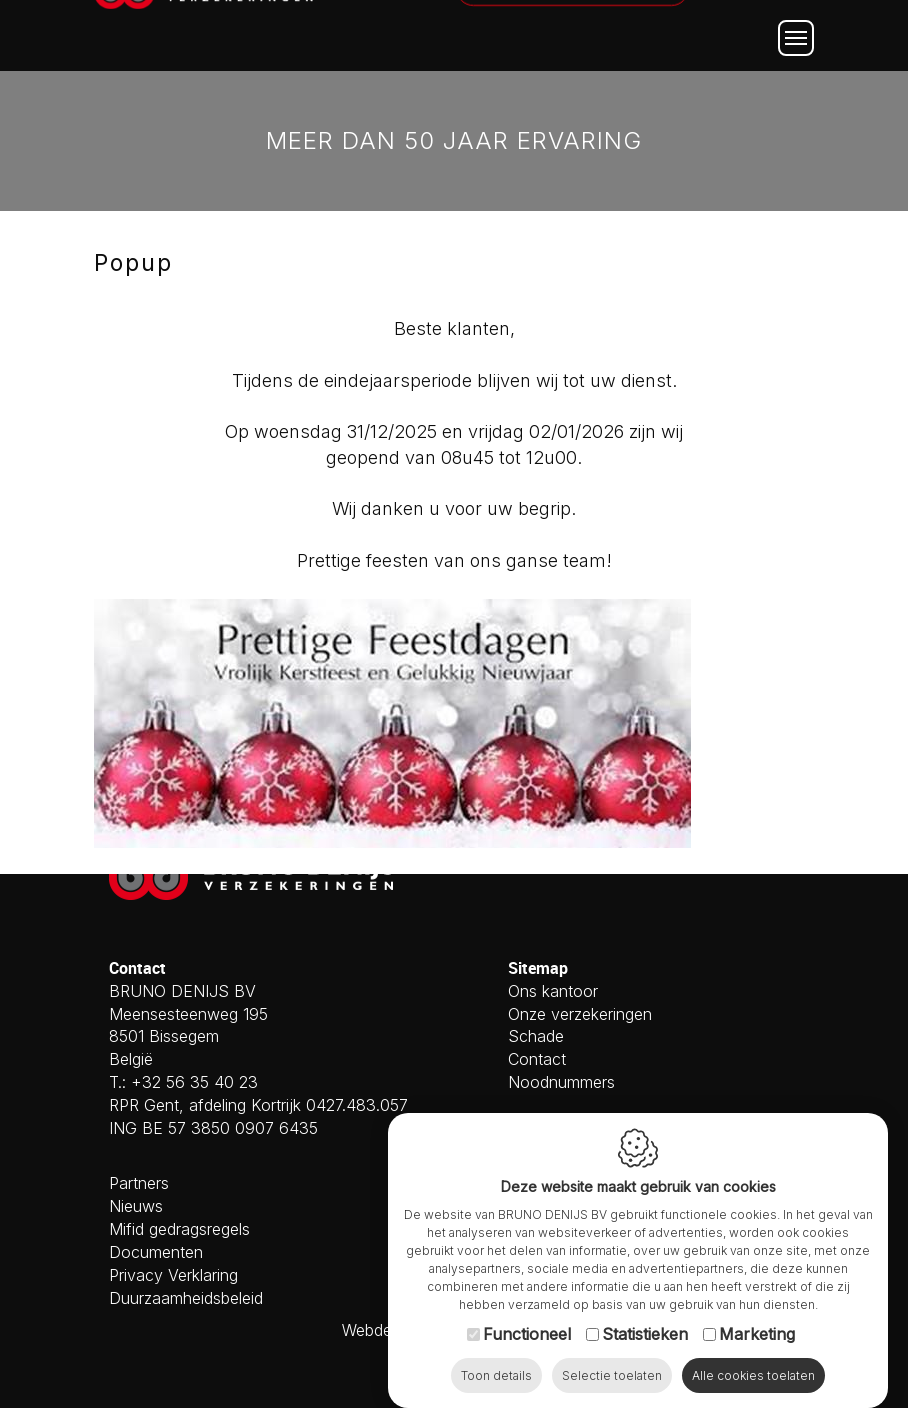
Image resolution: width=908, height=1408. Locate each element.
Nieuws (136, 1206)
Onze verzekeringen (580, 1014)
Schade (536, 1036)
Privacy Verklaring (173, 1275)
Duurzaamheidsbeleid (186, 1298)
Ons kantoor (553, 991)
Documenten (156, 1252)
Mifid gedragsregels (179, 1229)
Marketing (757, 1314)
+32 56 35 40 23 (194, 1082)
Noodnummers (561, 1082)
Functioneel (527, 1314)
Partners (139, 1183)
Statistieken (645, 1314)
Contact (537, 1059)
